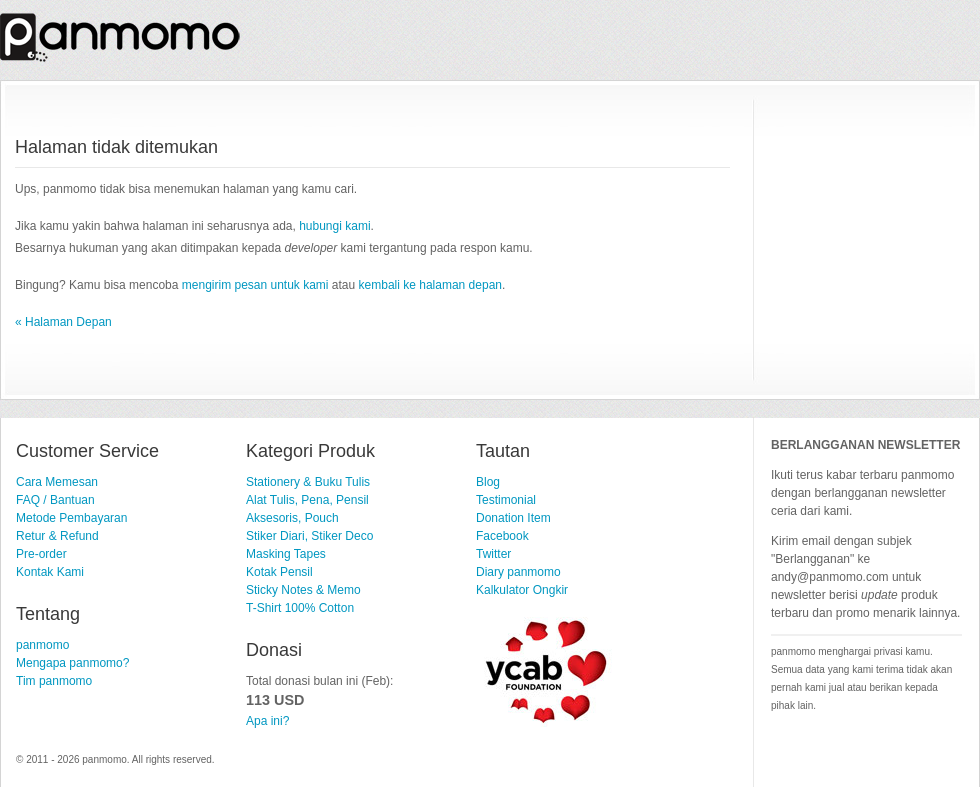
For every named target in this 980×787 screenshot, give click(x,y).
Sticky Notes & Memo (303, 590)
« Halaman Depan (63, 322)
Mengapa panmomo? (72, 663)
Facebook (502, 536)
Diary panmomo (518, 572)
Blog (488, 482)
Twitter (493, 554)
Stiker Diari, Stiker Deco (309, 536)
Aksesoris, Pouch (292, 518)
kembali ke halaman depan (430, 285)
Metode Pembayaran (71, 518)
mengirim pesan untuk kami (255, 285)
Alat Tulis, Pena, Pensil (307, 500)
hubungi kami (334, 226)
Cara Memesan (57, 482)
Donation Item (513, 518)
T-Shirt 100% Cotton (300, 608)
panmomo (42, 645)
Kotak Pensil (279, 572)
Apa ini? (267, 721)
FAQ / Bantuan (55, 500)
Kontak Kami (50, 572)
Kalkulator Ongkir (522, 590)
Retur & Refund (57, 536)
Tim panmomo (54, 681)
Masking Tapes (286, 554)
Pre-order (41, 554)
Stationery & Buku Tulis (308, 482)
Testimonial (506, 500)
